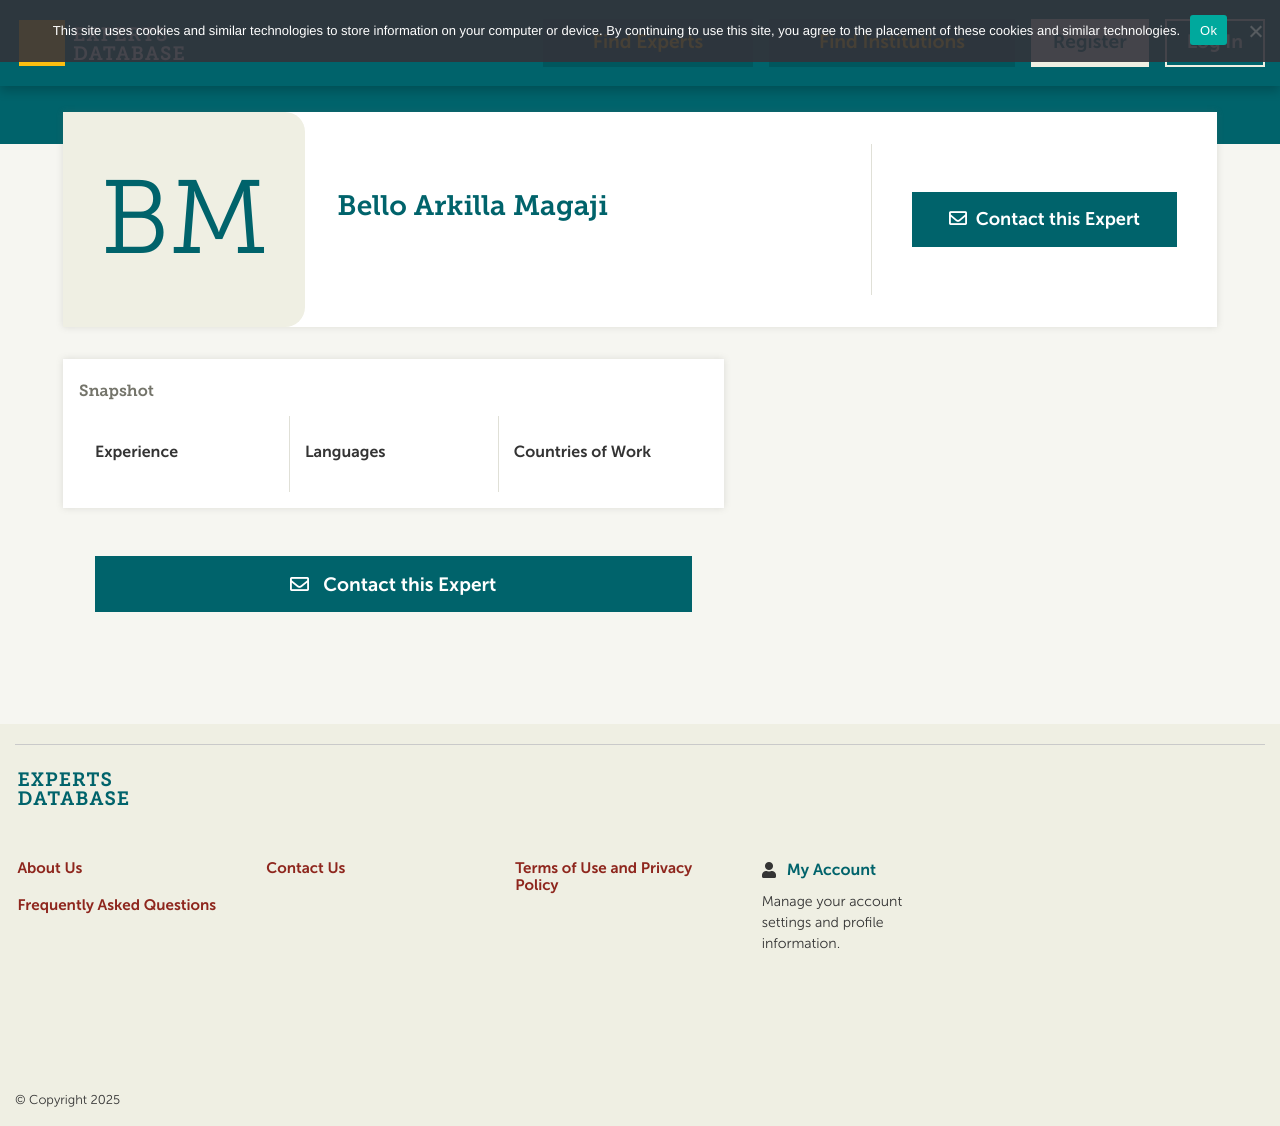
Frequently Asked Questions (116, 905)
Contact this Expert (393, 585)
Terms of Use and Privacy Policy (603, 877)
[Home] (112, 788)
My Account (831, 871)
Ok (1208, 30)
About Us (49, 868)
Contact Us (305, 868)
